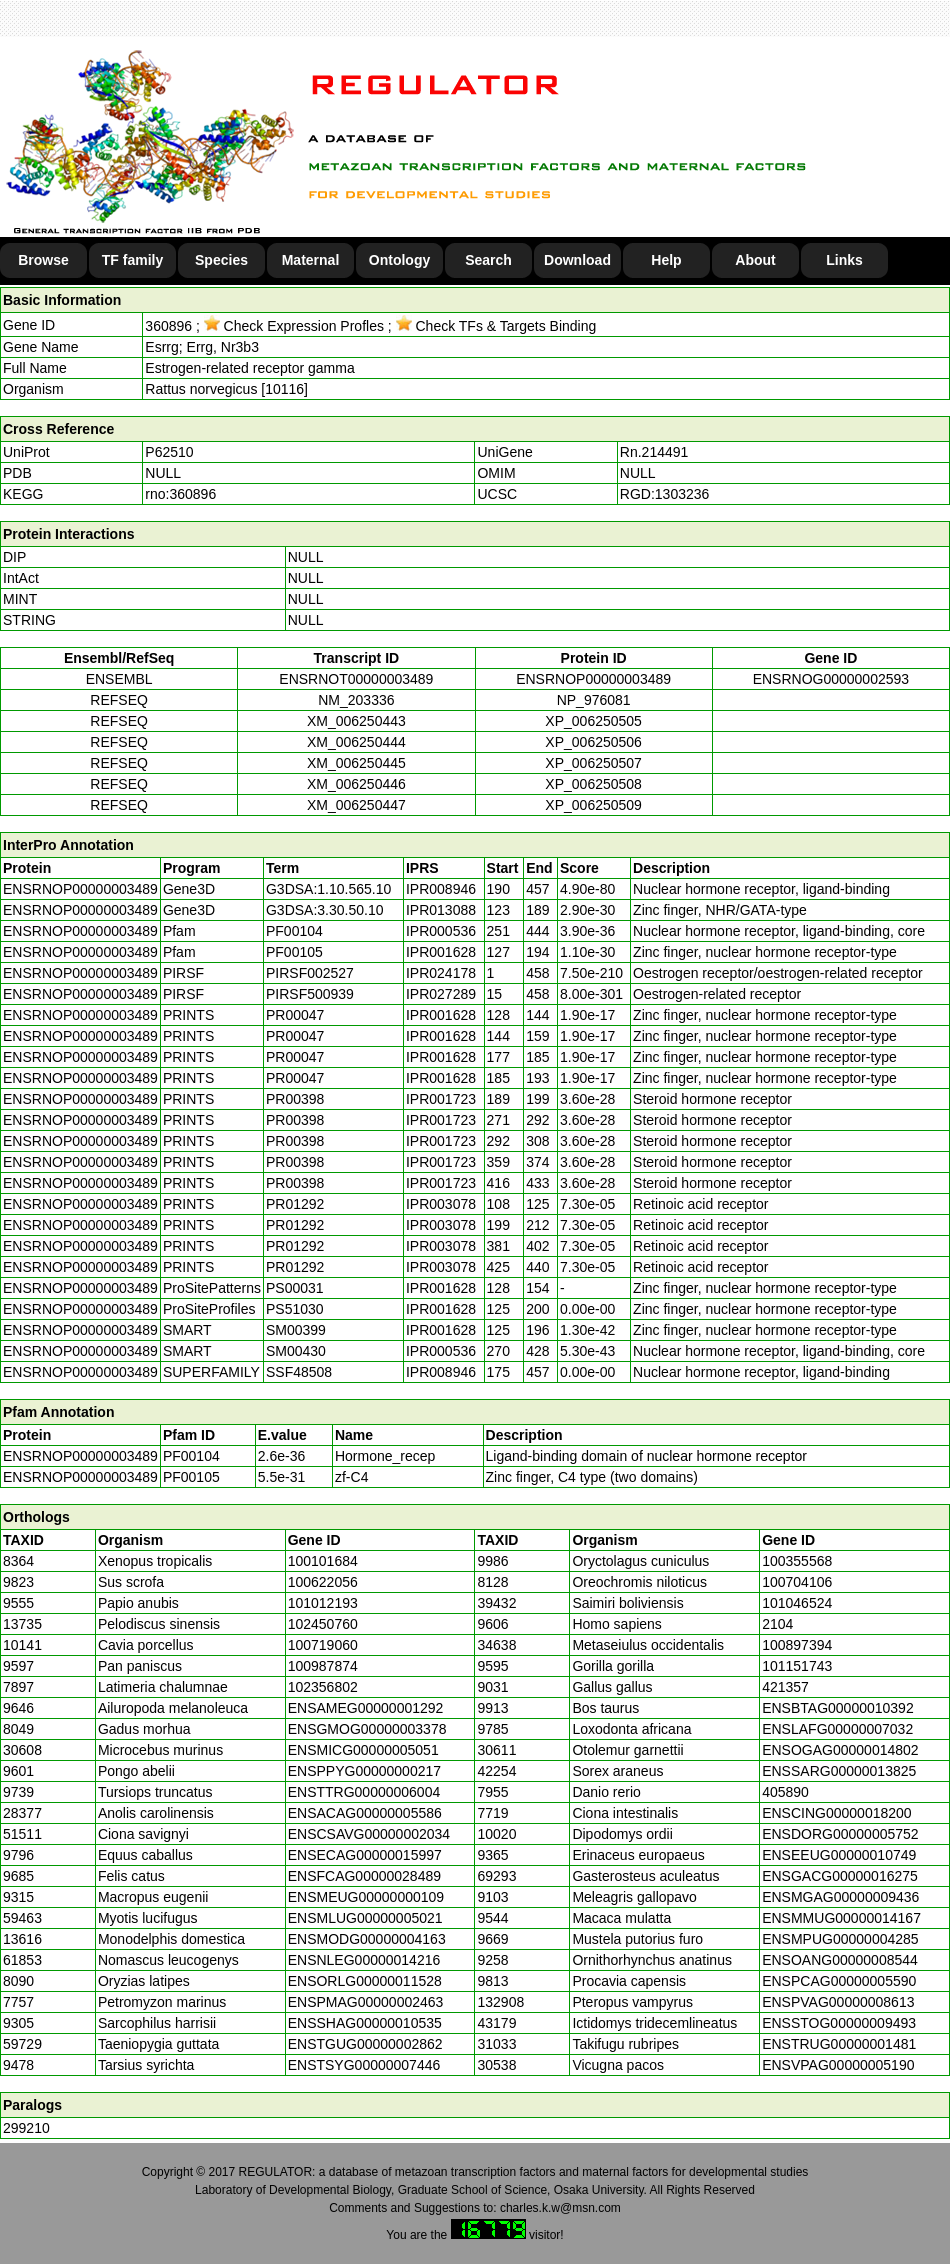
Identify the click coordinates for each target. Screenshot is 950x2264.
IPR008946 (441, 889)
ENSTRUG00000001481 (839, 2044)
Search (488, 260)
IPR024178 (441, 973)
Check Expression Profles (294, 326)
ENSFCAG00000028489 (364, 1876)
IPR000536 (441, 931)
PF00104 (191, 1456)
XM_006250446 (356, 784)
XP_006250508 (593, 784)
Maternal (311, 260)
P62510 (169, 452)
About (755, 260)
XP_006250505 (593, 721)
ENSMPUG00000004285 (840, 1939)
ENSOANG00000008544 (840, 1960)
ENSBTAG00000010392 (838, 1708)
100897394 (797, 1645)
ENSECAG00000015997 (365, 1855)
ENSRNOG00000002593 (831, 679)
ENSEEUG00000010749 (839, 1855)
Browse (43, 260)
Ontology (399, 260)
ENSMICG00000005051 (363, 1750)
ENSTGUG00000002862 (365, 2044)
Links (844, 260)
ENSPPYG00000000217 (364, 1771)
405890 (785, 1792)
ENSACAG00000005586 (365, 1813)
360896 (168, 326)
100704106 (797, 1582)
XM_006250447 (356, 805)
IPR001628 (441, 952)
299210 (26, 2128)
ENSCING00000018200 (836, 1813)
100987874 (323, 1666)
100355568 (797, 1561)
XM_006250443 (356, 721)
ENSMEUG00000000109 (366, 1897)
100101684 (323, 1561)
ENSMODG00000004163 (367, 1939)
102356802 (323, 1687)
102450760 (323, 1624)
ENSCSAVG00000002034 (369, 1834)
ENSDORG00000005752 (840, 1834)
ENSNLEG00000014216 (364, 1960)
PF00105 (191, 1477)
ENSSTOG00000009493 (839, 2023)
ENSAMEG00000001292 (366, 1708)
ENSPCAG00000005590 (839, 1981)
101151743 (797, 1666)
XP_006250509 (593, 805)
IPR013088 (441, 910)
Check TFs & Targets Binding (496, 326)
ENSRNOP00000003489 (593, 679)
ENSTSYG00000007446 (364, 2065)
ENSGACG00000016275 (840, 1876)
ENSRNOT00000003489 (356, 679)
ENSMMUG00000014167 (841, 1918)
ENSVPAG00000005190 (838, 2065)
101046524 (797, 1603)
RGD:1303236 (665, 494)
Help (666, 260)
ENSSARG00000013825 (839, 1771)
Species (221, 260)
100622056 (323, 1582)
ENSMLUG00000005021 (365, 1918)
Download (577, 260)
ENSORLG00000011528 (365, 1981)
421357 (785, 1687)
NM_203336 (356, 700)
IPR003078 (441, 1204)
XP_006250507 (593, 763)
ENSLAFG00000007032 (837, 1729)
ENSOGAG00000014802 (840, 1750)
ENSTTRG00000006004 (364, 1792)
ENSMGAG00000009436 (840, 1897)
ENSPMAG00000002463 (366, 2002)
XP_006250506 (593, 742)
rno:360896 (180, 494)
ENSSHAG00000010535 (365, 2023)
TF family (132, 260)
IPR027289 (441, 994)
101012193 (323, 1603)
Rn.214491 (654, 452)
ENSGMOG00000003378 (367, 1729)
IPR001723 (441, 1099)
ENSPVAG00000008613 (838, 2002)
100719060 (323, 1645)
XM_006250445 (356, 763)
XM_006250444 (356, 742)
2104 (777, 1624)
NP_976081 (594, 700)
